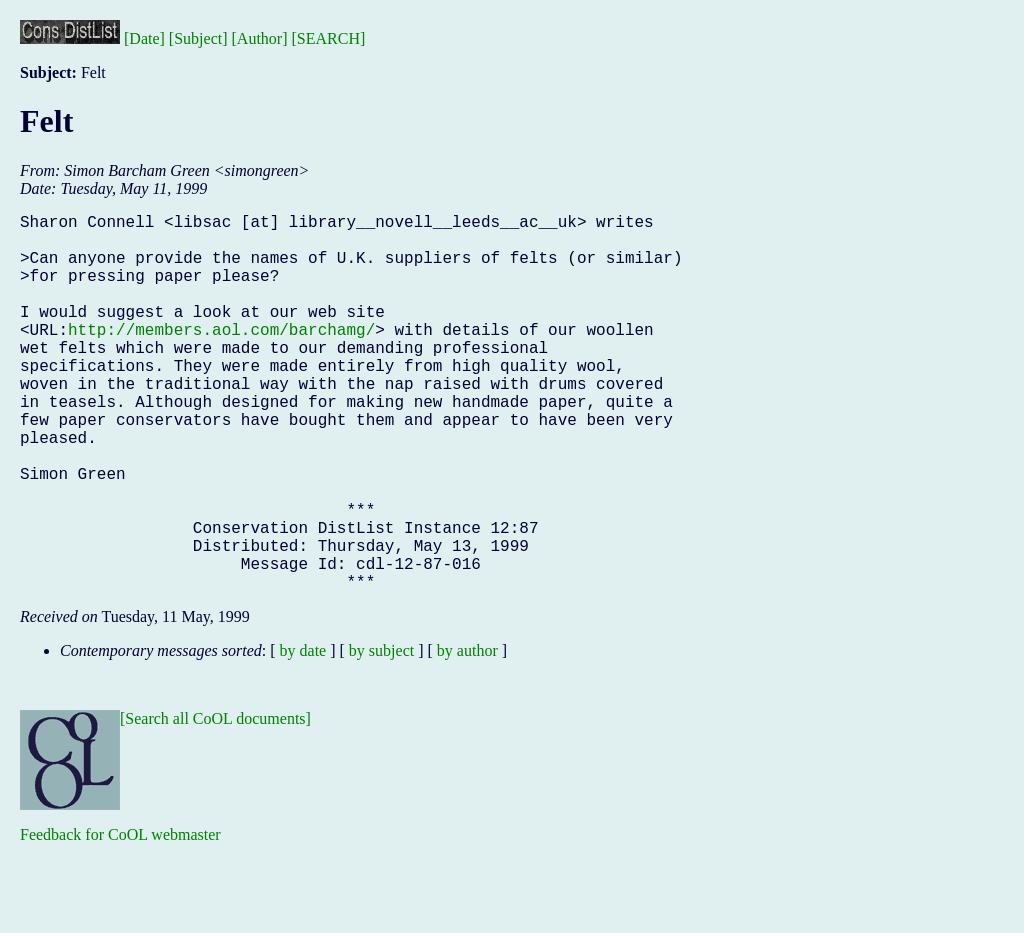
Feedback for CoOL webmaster (120, 918)
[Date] (144, 38)
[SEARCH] (329, 38)
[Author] (260, 38)
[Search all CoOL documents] (215, 802)
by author (467, 734)
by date (303, 734)
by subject (381, 734)
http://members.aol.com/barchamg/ (221, 357)
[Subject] (198, 38)
